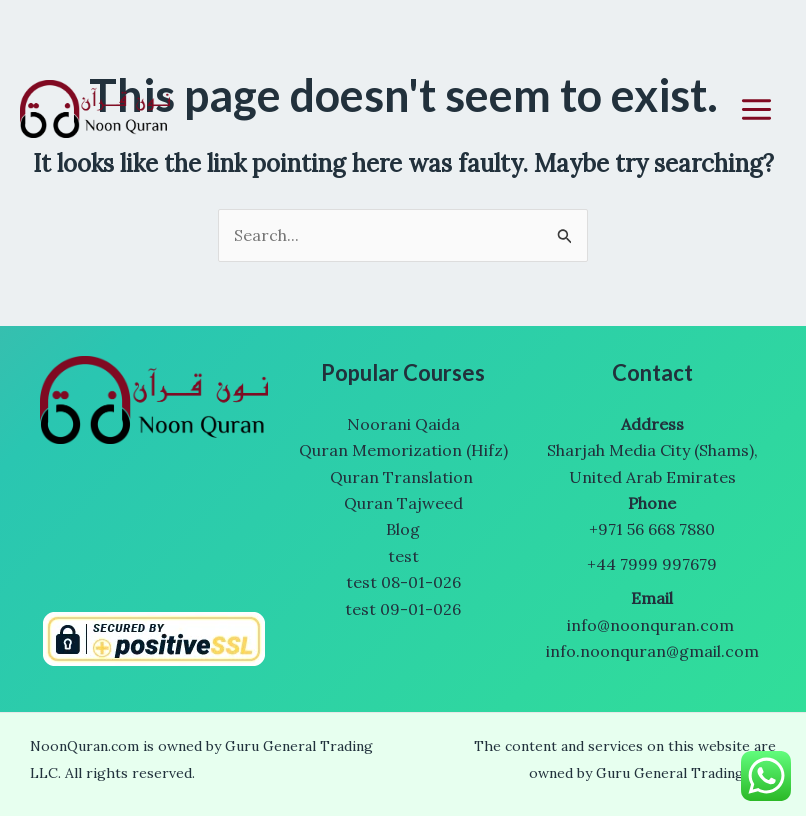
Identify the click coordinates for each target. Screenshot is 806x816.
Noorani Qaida (403, 424)
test (403, 556)
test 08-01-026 (403, 582)
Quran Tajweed (403, 503)
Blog (403, 529)
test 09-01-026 (403, 609)
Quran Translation (403, 477)
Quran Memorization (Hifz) (403, 450)
